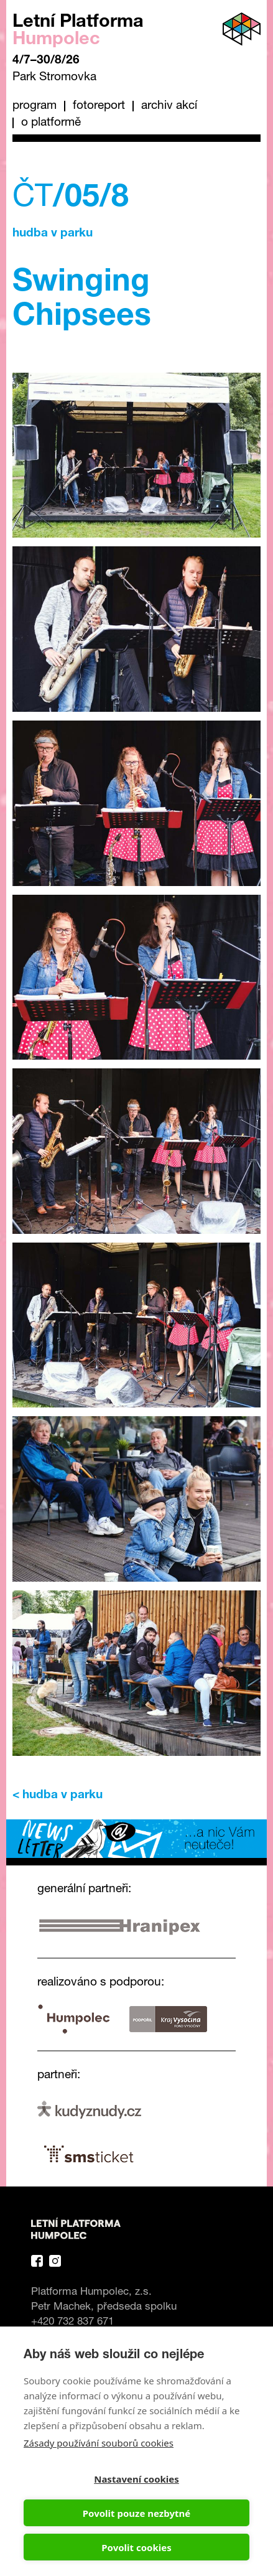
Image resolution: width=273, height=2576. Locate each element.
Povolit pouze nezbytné (136, 2513)
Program (34, 106)
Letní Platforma (78, 31)
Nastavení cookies (136, 2479)
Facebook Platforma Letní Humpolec (37, 2261)
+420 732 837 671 (72, 2322)
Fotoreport (99, 106)
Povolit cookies (136, 2547)
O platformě (51, 123)
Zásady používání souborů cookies (99, 2443)
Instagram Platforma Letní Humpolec (55, 2261)
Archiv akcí (169, 106)
